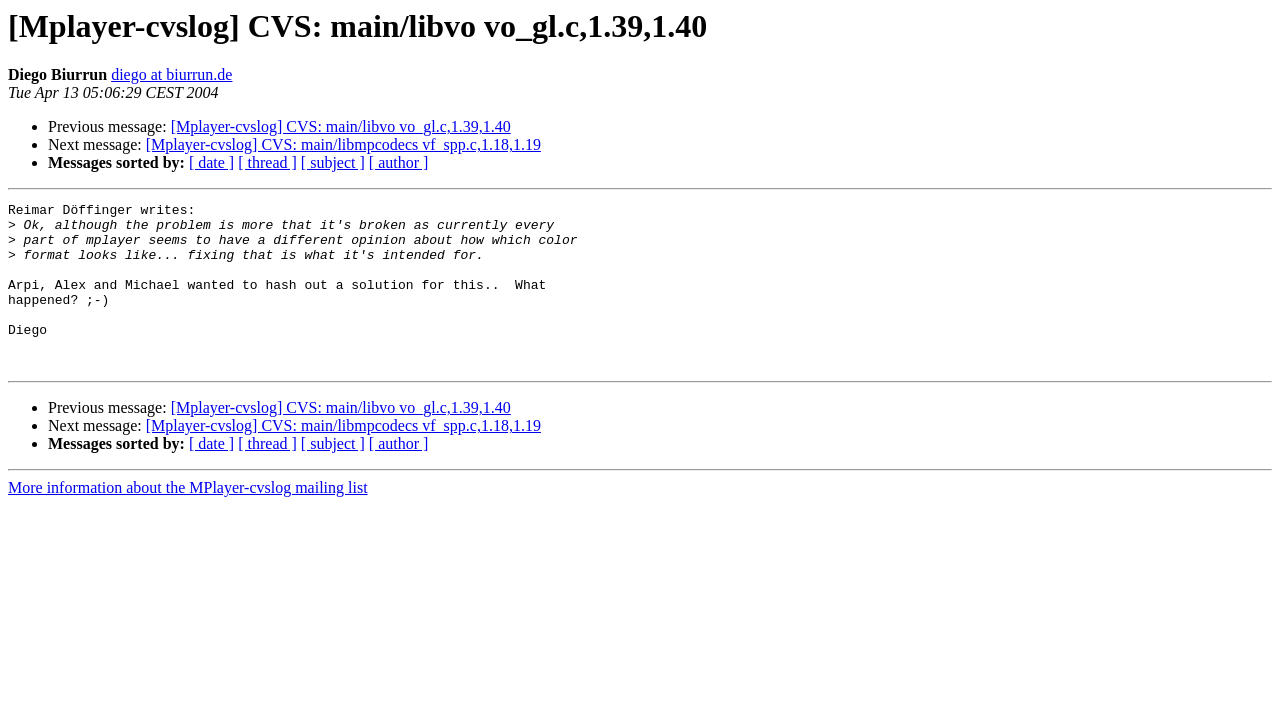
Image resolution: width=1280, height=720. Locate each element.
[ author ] (399, 162)
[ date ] (211, 162)
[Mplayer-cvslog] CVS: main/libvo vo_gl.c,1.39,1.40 (341, 126)
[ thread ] (267, 162)
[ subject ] (333, 162)
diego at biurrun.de (171, 74)
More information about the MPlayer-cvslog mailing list (188, 520)
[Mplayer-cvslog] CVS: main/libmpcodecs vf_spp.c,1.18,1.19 (343, 144)
